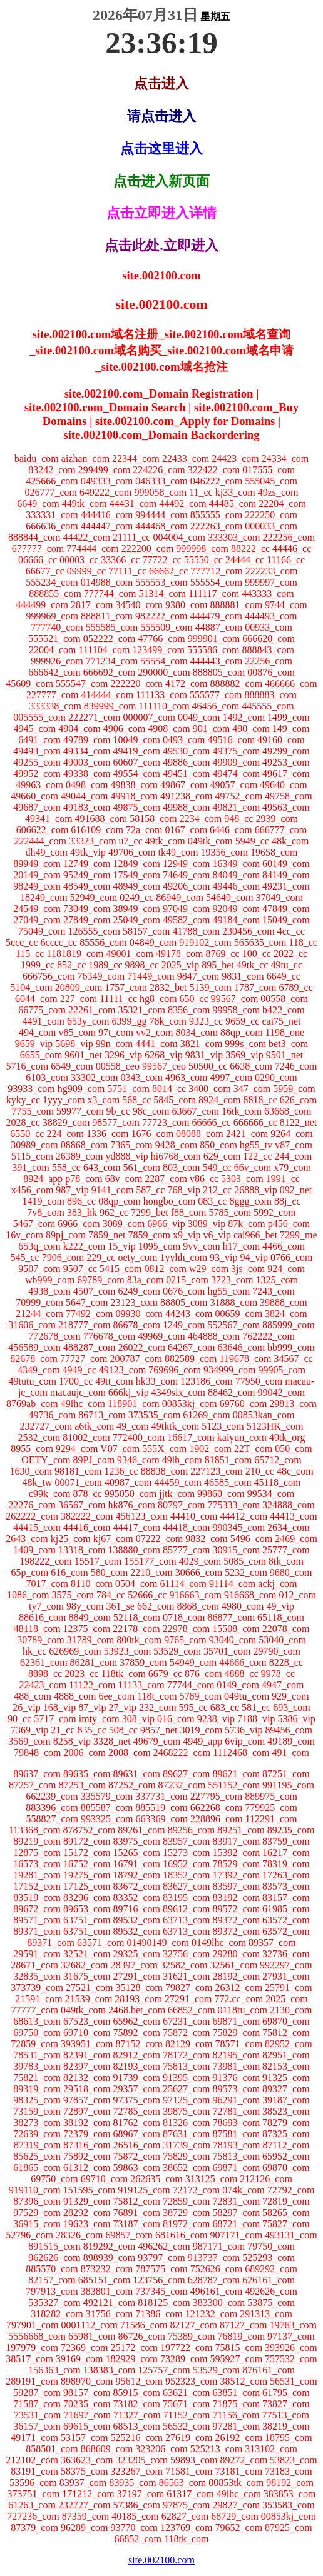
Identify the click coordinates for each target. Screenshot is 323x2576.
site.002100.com (161, 2560)
